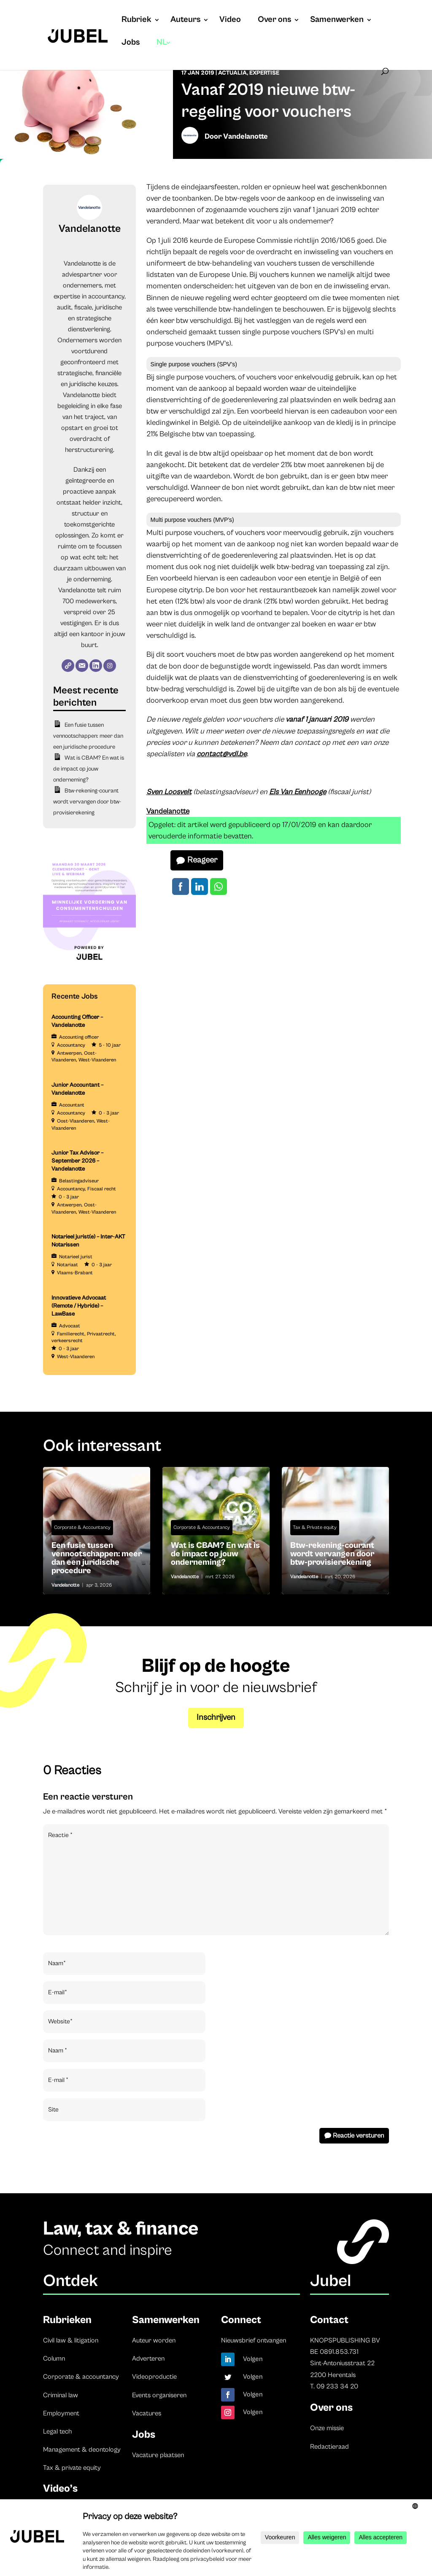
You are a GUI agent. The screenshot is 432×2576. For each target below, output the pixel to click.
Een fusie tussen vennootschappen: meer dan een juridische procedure (88, 736)
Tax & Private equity (315, 1527)
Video (230, 20)
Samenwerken (337, 20)
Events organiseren (159, 2395)
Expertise (264, 73)
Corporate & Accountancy (82, 1527)
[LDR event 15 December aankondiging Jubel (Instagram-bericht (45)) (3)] (89, 967)
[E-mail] (82, 665)
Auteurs (185, 20)
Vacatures (146, 2413)
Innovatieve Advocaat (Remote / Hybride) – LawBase (78, 1306)
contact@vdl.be (222, 753)
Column (54, 2358)
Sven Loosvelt (169, 791)
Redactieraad (329, 2446)
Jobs (131, 43)
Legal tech (57, 2431)
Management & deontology (82, 2449)
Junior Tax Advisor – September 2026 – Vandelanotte (77, 1161)
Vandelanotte (245, 136)
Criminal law (60, 2395)
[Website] (68, 665)
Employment (61, 2413)
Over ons (274, 20)
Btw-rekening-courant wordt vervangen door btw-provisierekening (87, 801)
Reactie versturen (358, 2135)
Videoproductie (154, 2376)
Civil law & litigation (70, 2340)
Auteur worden (154, 2340)
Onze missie (327, 2428)
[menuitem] (164, 51)
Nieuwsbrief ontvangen (253, 2340)
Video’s (60, 2488)
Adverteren (148, 2358)
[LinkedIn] (95, 665)
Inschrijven (216, 1717)
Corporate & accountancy (81, 2376)
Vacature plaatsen (158, 2455)
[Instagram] (109, 665)
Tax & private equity (72, 2467)
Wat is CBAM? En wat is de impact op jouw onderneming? (88, 769)
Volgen (253, 2359)
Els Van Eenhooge (297, 791)
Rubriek (136, 20)
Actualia (232, 73)
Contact (329, 2320)
